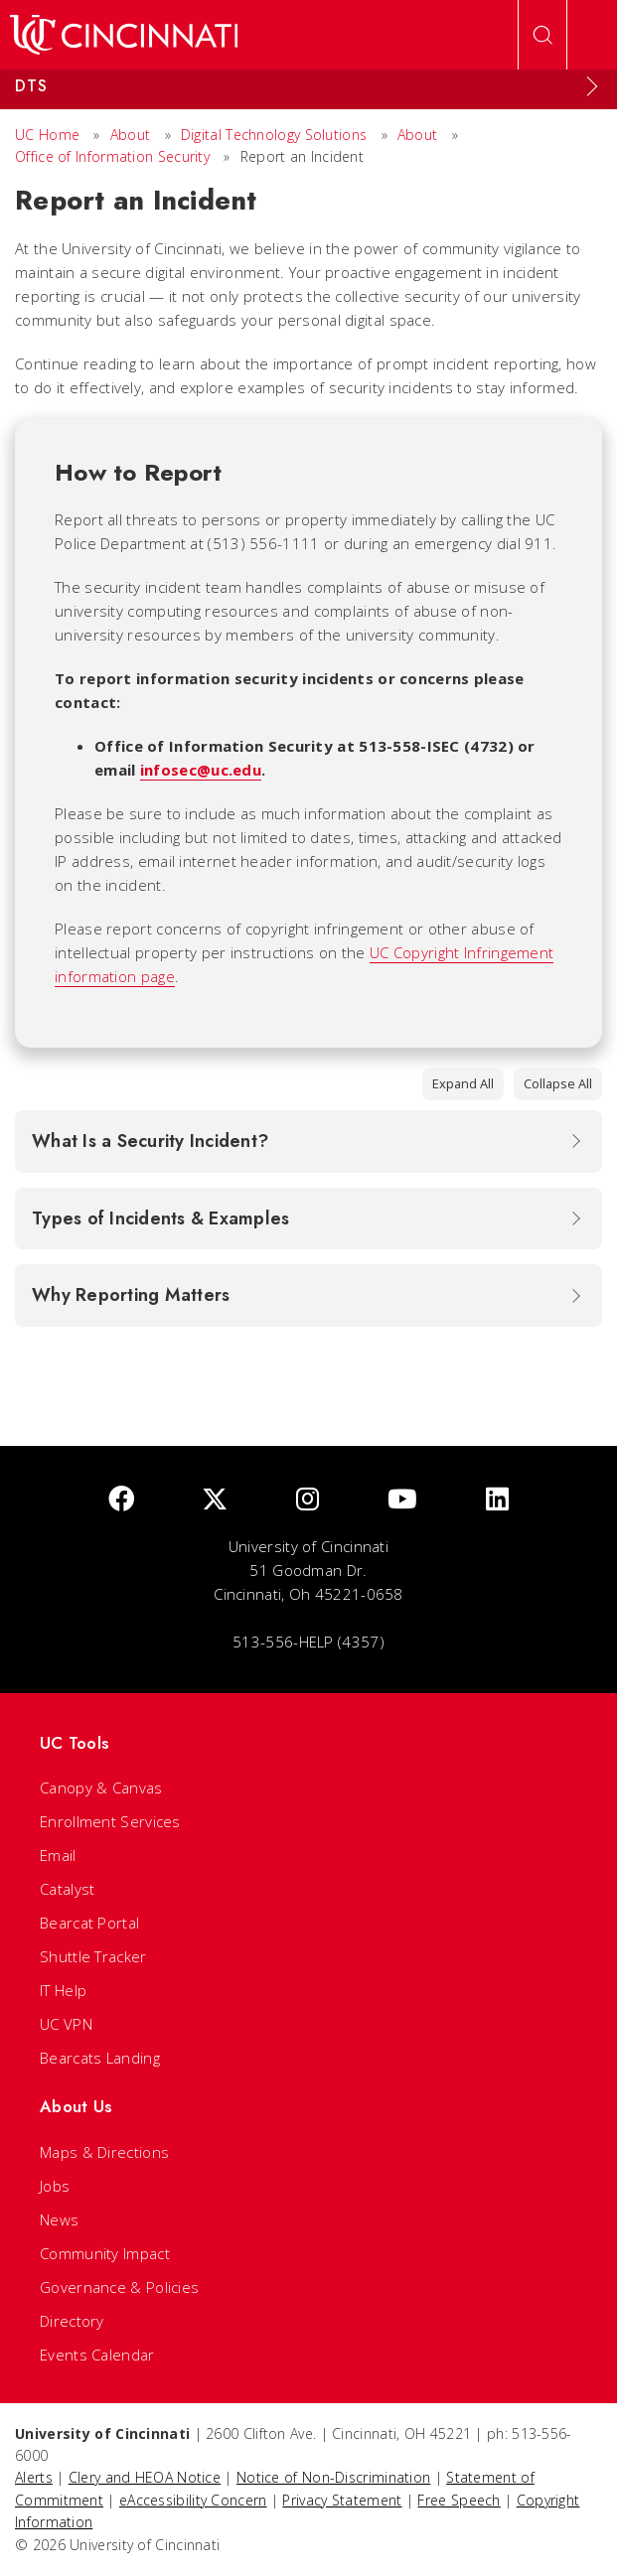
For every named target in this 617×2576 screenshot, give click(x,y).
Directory (72, 2321)
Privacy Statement (341, 2500)
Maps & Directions (104, 2152)
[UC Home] (123, 35)
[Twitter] (215, 1500)
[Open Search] (542, 35)
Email (58, 1855)
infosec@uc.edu (200, 770)
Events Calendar (97, 2354)
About (130, 134)
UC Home (47, 134)
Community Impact (105, 2253)
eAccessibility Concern (193, 2500)
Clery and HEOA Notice (145, 2477)
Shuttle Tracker (93, 1956)
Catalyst (67, 1889)
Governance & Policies (119, 2287)
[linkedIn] (497, 1500)
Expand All (463, 1083)
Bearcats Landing (100, 2058)
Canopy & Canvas (101, 1787)
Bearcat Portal (89, 1922)
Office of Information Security (112, 156)
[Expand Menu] (592, 86)
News (59, 2219)
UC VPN (66, 2024)
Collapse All (558, 1083)
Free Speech (458, 2500)
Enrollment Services (110, 1821)
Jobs (55, 2186)
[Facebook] (121, 1500)
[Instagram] (307, 1500)
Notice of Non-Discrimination (333, 2477)
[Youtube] (402, 1500)
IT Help (63, 1990)
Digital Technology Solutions (274, 134)
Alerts (34, 2477)
